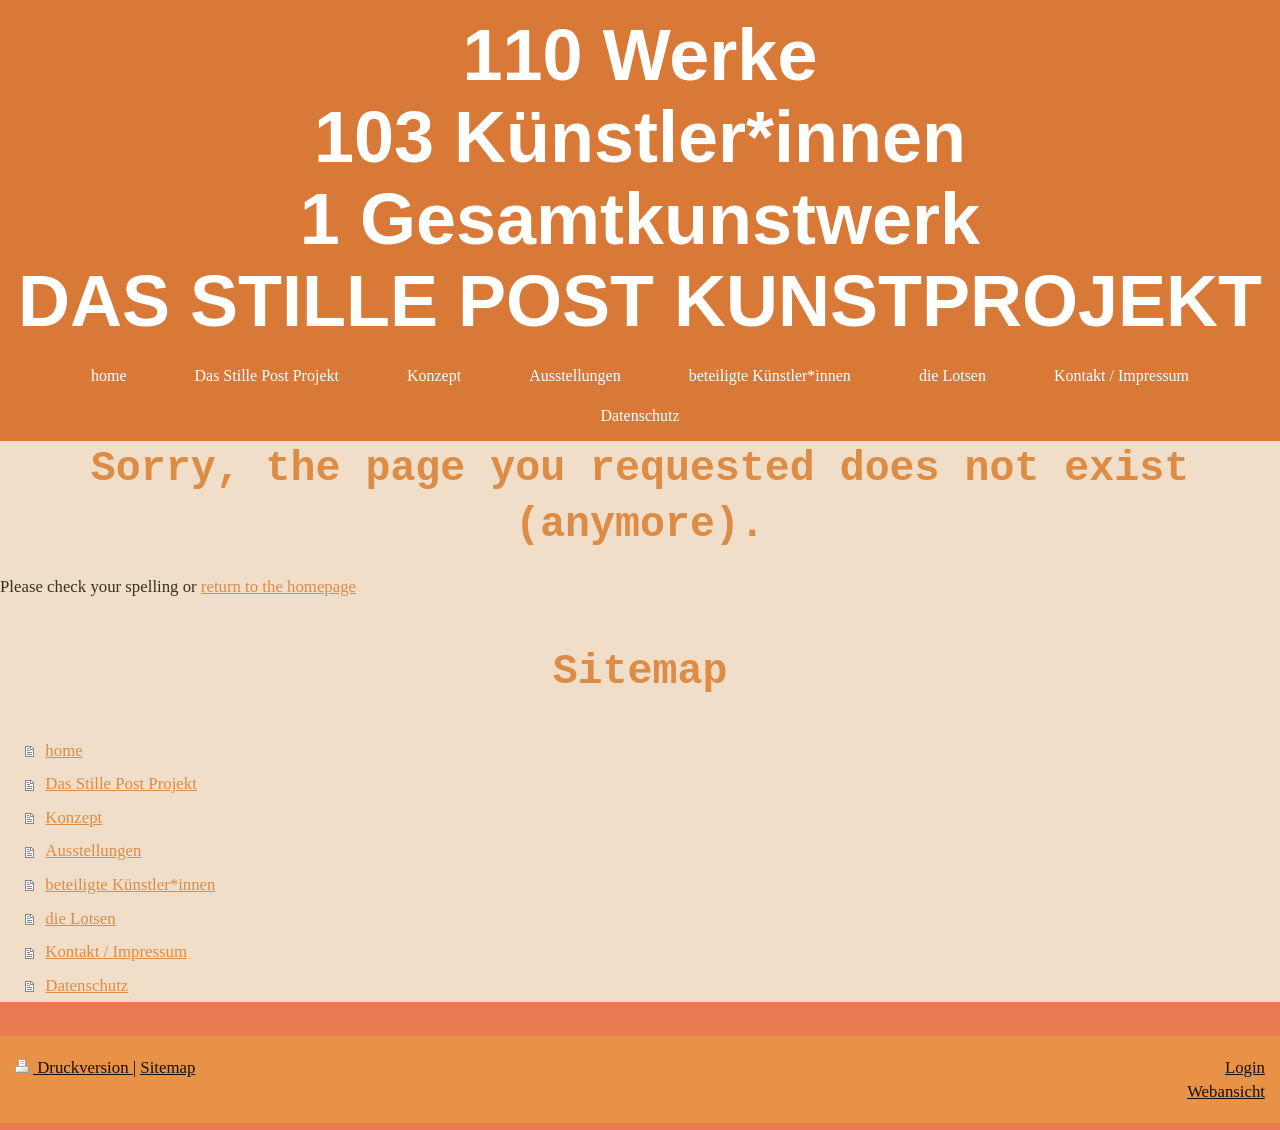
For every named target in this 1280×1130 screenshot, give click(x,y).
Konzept (73, 817)
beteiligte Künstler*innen (130, 884)
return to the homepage (278, 586)
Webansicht (1226, 1091)
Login (1245, 1067)
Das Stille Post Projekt (121, 783)
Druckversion (74, 1067)
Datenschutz (86, 985)
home (63, 750)
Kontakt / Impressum (116, 951)
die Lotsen (80, 918)
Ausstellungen (93, 850)
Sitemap (167, 1067)
